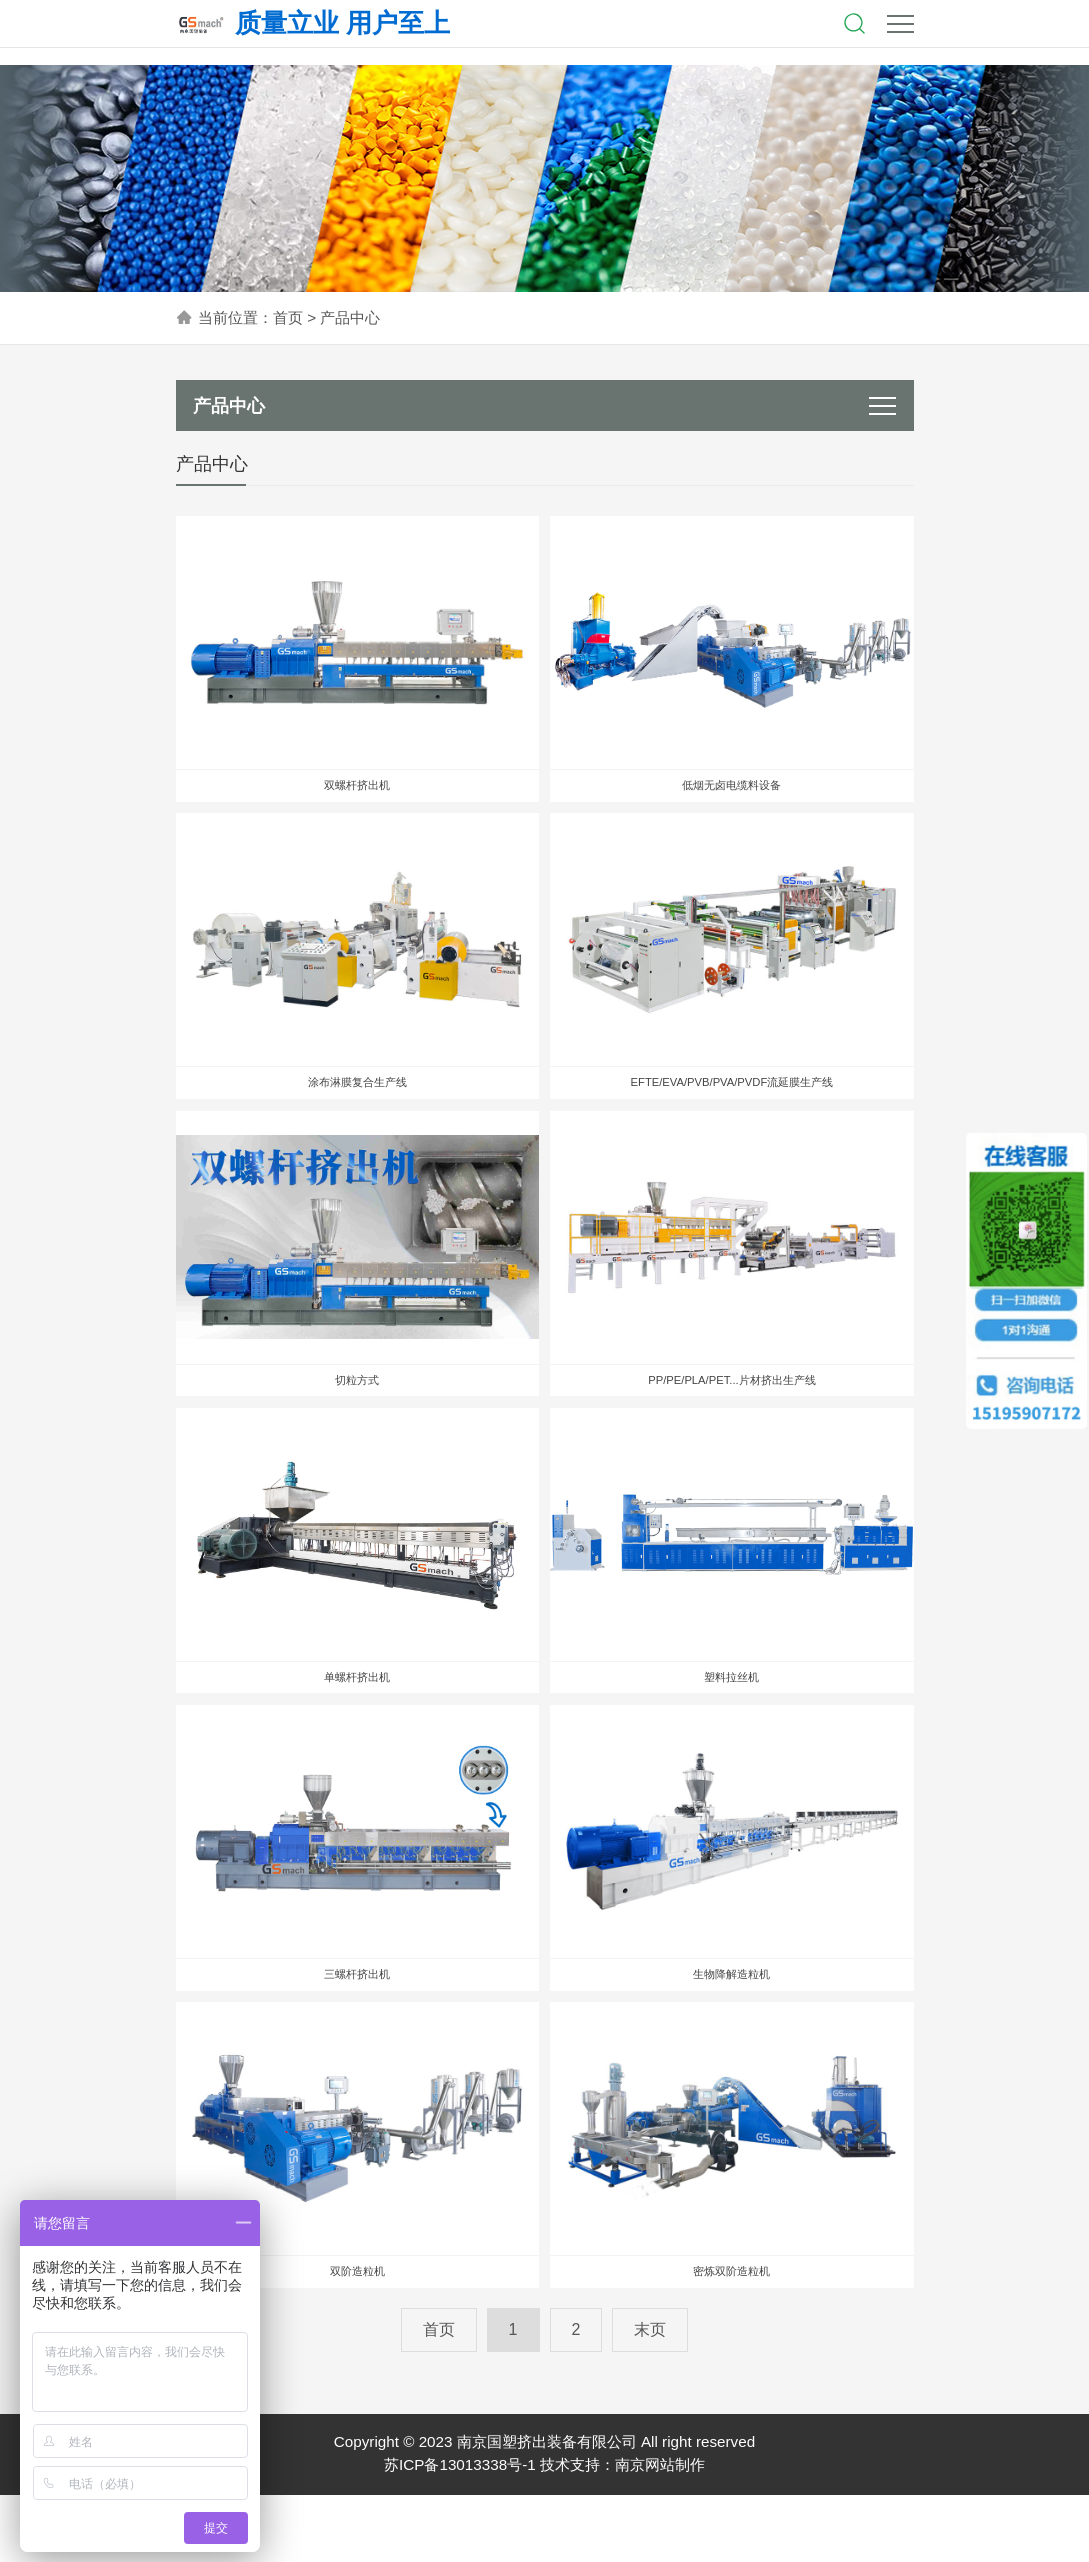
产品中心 (350, 317)
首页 (288, 317)
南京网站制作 (660, 2532)
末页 (650, 2396)
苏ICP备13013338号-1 (460, 2532)
